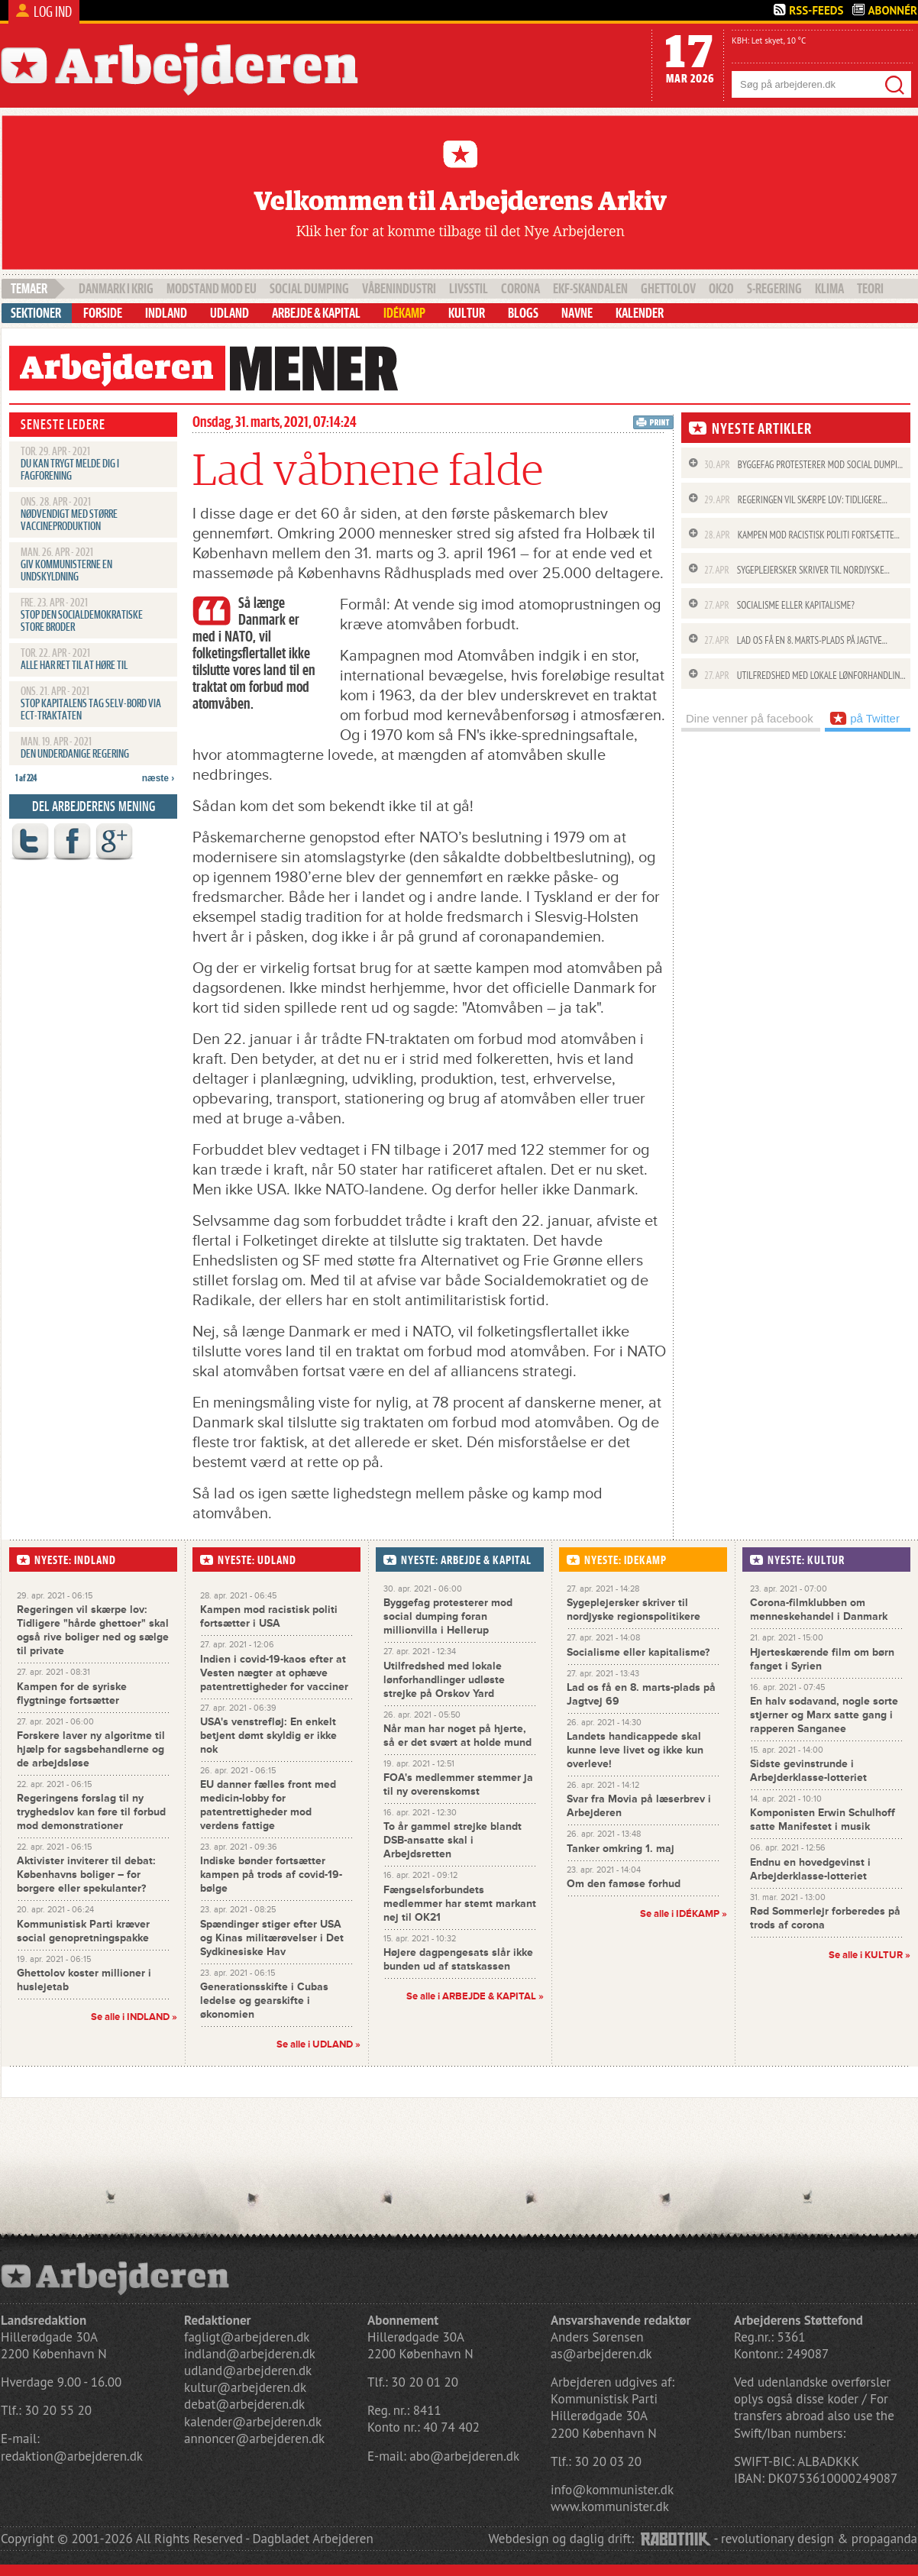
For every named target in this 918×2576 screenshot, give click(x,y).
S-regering (774, 288)
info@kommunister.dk (612, 2489)
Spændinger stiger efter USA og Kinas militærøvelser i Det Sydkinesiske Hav (272, 1938)
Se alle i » (475, 1996)
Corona (520, 288)
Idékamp (404, 313)
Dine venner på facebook (749, 718)
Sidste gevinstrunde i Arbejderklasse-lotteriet (808, 1770)
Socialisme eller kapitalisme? (779, 605)
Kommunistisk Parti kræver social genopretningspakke (83, 1931)
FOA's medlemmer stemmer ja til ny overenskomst (458, 1784)
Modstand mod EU (211, 288)
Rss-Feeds (816, 10)
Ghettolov (668, 288)
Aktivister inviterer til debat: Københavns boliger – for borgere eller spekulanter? (86, 1874)
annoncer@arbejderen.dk (254, 2438)
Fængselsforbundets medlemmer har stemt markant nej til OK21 (459, 1903)
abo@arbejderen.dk (464, 2456)
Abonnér (892, 10)
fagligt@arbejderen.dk (246, 2337)
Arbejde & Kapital (316, 313)
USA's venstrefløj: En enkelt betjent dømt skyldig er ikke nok (268, 1735)
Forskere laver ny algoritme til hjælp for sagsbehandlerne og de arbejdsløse (91, 1749)
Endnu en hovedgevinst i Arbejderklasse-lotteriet (810, 1869)
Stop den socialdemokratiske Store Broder (82, 621)
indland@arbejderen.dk (249, 2353)
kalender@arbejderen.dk (253, 2421)
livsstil (468, 288)
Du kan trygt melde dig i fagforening (70, 470)
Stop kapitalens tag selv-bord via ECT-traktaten (91, 710)
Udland (229, 313)
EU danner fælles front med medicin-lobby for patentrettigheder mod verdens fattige (268, 1805)
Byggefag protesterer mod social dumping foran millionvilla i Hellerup (447, 1616)
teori (870, 288)
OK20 (721, 288)
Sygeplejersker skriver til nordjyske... (797, 570)
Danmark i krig (116, 288)
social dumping (309, 288)
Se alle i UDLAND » (318, 2044)
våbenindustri (399, 288)
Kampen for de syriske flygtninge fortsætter (72, 1693)
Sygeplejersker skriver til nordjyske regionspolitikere (633, 1609)
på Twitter (864, 718)
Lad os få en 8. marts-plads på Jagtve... (795, 640)
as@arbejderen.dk (601, 2353)
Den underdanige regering (75, 754)
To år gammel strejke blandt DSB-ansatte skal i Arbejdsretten (452, 1840)
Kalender (640, 313)
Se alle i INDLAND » (134, 2017)
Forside (102, 313)
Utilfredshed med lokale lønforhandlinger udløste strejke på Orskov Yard (444, 1680)
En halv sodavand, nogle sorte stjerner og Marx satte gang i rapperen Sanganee (824, 1715)
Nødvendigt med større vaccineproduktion (69, 521)
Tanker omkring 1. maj (620, 1848)
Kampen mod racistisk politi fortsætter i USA (269, 1616)
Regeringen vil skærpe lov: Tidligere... (795, 499)
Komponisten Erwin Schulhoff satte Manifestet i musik (822, 1819)
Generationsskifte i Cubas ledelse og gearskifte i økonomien (264, 2000)
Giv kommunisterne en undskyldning (66, 571)
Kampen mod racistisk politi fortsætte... (802, 534)
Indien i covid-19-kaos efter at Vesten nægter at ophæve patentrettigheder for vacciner (274, 1673)
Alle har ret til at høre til (74, 666)
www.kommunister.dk (610, 2506)
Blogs (523, 313)
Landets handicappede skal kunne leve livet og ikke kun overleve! (635, 1750)
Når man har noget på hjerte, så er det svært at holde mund (457, 1735)
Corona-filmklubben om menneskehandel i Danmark (818, 1609)
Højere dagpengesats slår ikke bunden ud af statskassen (458, 1959)
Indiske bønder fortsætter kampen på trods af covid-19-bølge (271, 1874)
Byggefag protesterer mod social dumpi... (803, 464)
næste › (158, 778)
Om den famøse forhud (623, 1883)
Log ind (53, 12)
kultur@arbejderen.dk (245, 2387)
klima (829, 288)
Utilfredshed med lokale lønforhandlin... (805, 675)
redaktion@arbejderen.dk (72, 2456)
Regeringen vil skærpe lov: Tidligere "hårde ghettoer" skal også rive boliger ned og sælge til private (93, 1630)
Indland (166, 313)
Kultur (466, 313)
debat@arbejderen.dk (244, 2404)
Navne (577, 313)
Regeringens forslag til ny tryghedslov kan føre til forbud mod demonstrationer (91, 1812)
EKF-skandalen (590, 288)
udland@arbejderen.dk (248, 2370)
